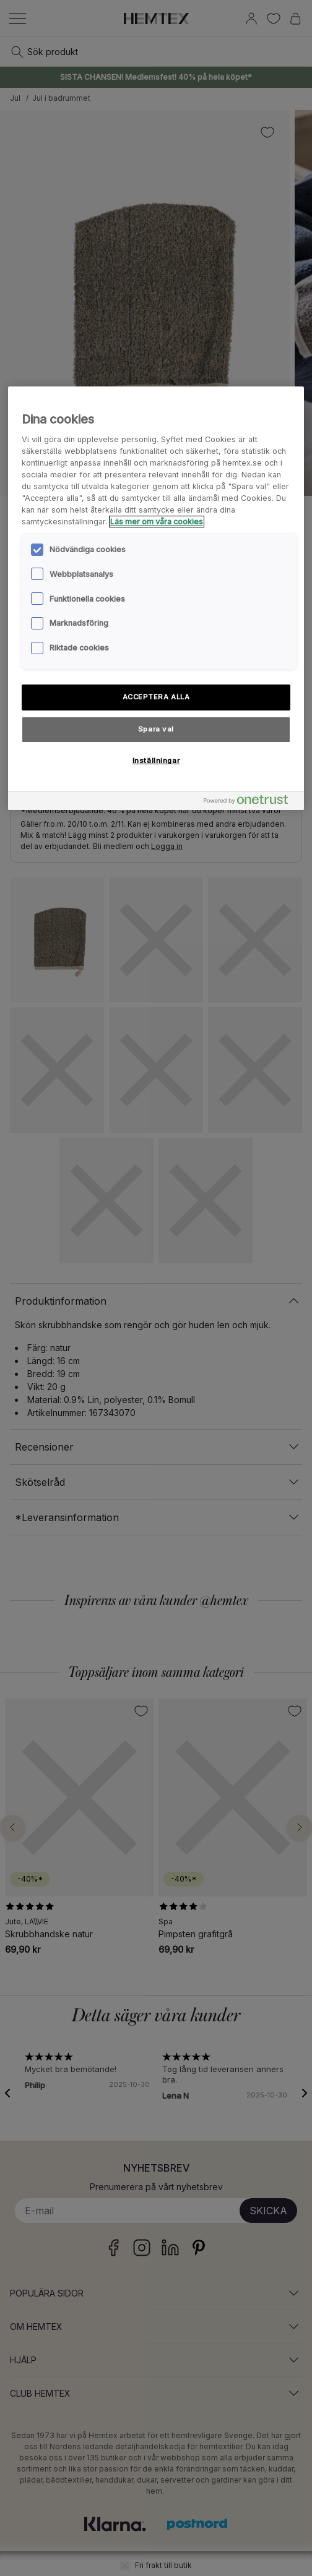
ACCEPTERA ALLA (156, 697)
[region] (156, 598)
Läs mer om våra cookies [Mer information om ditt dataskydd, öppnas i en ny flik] (156, 521)
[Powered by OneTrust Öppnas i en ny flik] (251, 802)
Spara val (156, 729)
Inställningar (156, 760)
